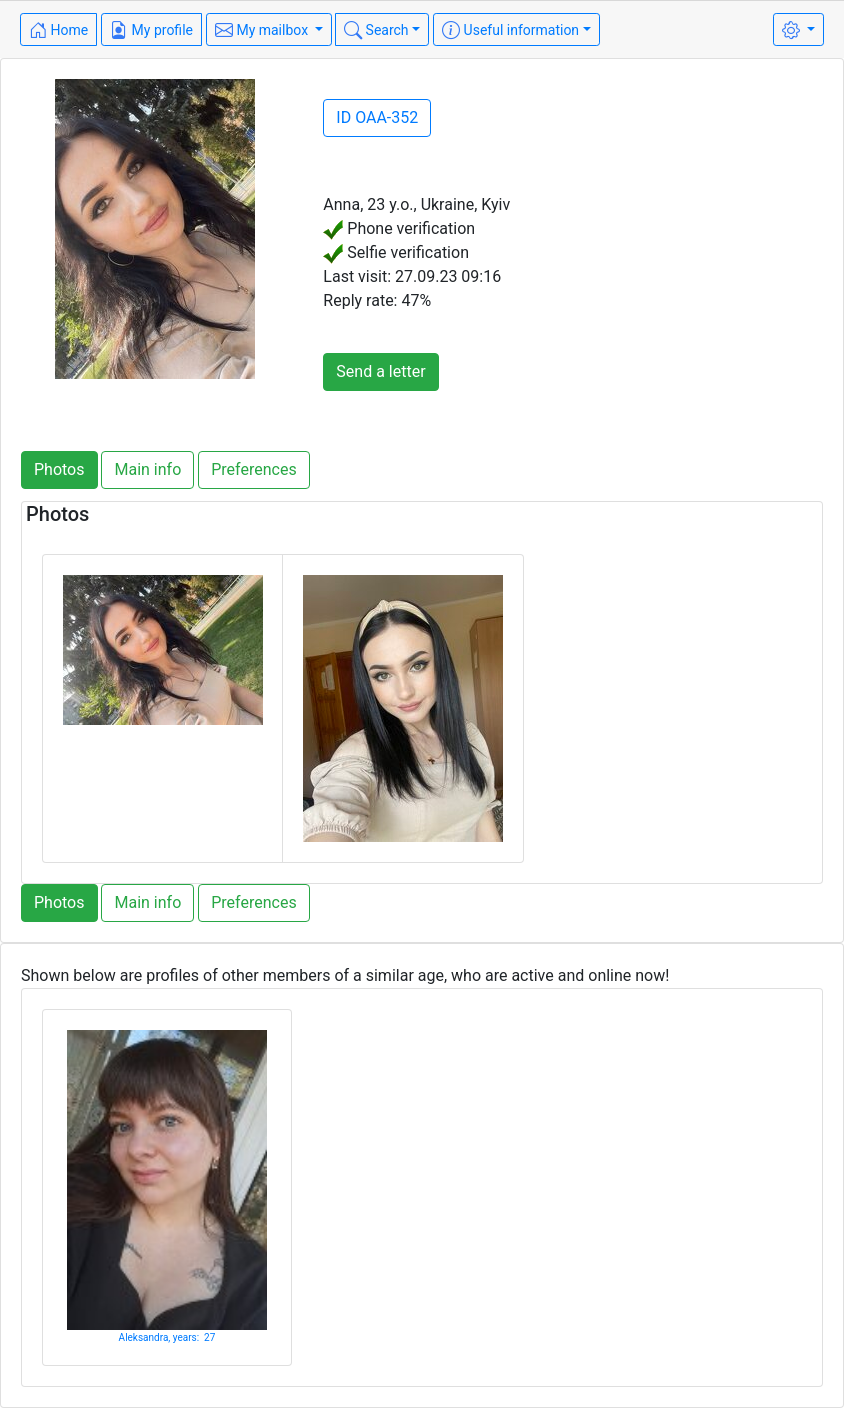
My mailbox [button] (263, 30)
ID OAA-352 (377, 117)
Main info (147, 469)
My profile (151, 30)
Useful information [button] (510, 30)
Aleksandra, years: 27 (167, 1337)
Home (58, 30)
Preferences (253, 469)
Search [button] (376, 30)
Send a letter (380, 371)
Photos (59, 469)
